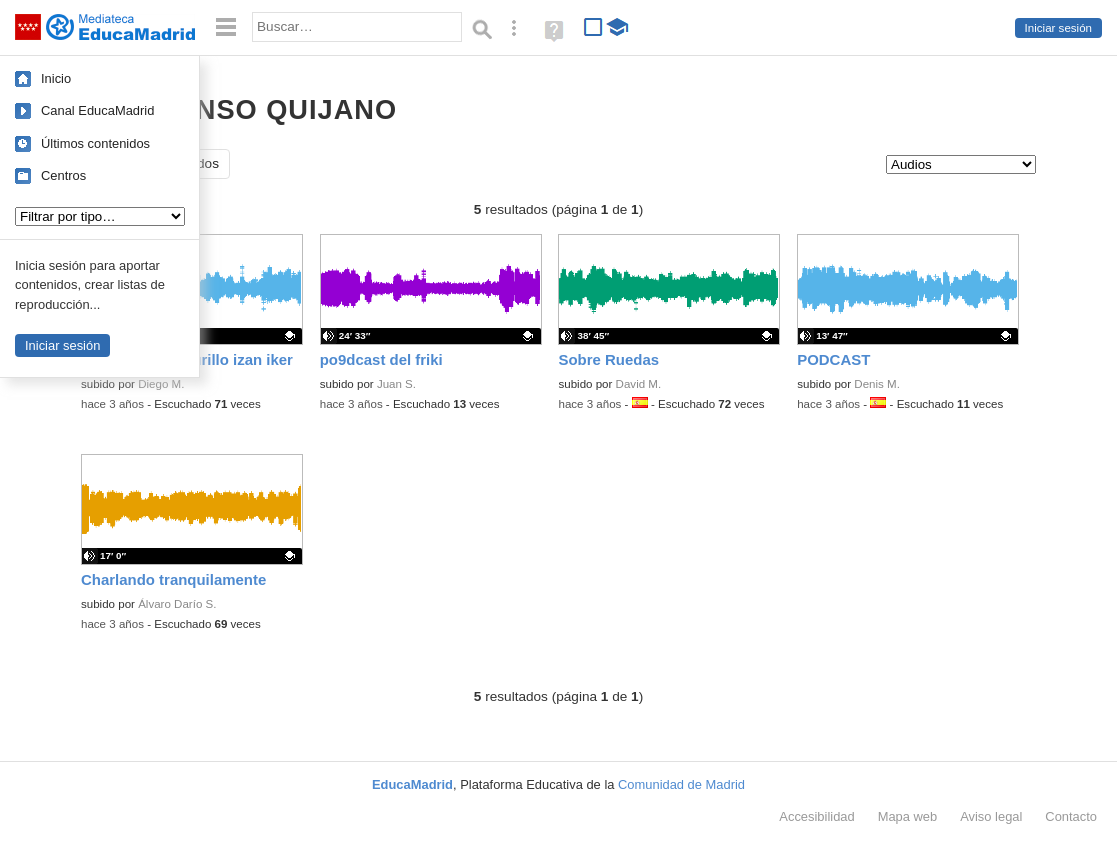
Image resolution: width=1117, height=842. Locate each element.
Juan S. (396, 384)
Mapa (908, 816)
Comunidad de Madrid (681, 784)
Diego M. (161, 384)
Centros (63, 175)
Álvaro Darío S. (177, 604)
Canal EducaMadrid (97, 110)
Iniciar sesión (1058, 28)
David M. (639, 384)
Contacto (1071, 816)
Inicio (56, 78)
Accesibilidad (816, 816)
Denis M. (877, 384)
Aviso (991, 816)
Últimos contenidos (95, 143)
